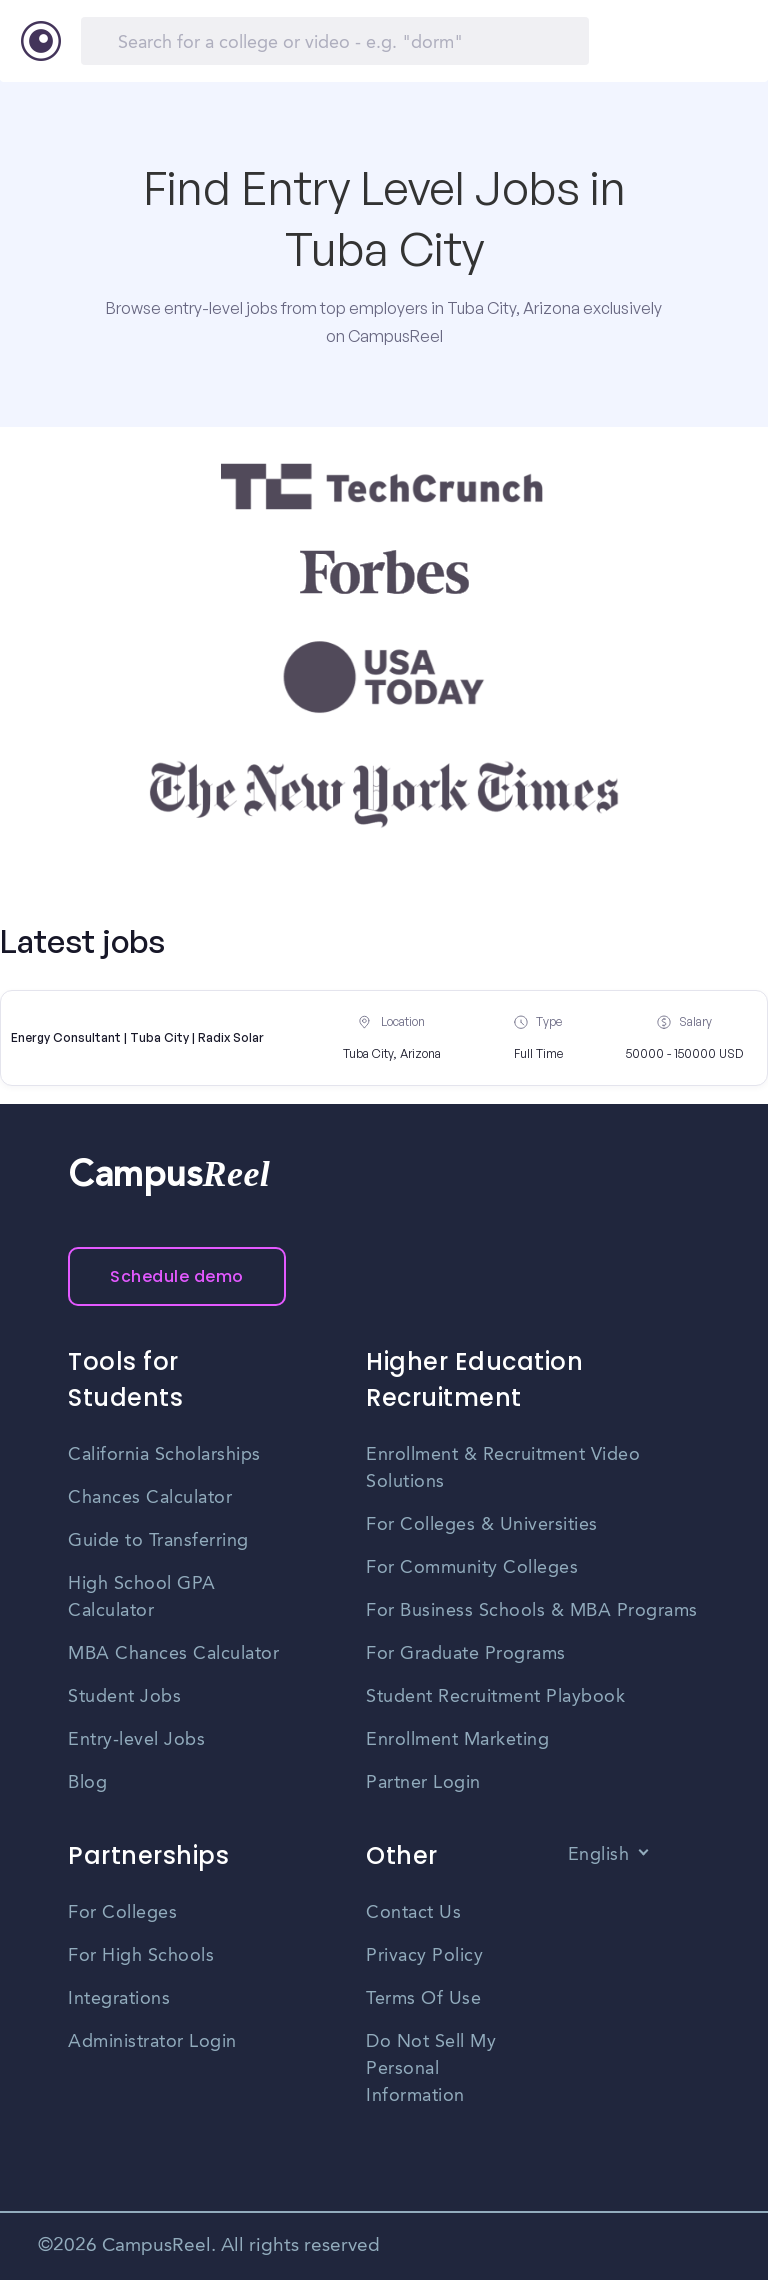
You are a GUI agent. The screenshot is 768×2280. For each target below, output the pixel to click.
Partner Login (423, 1783)
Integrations (119, 1999)
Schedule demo (177, 1276)
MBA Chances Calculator (173, 1654)
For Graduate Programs (466, 1654)
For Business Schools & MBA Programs (532, 1611)
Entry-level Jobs (136, 1740)
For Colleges (122, 1913)
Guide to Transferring (158, 1541)
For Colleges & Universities (482, 1525)
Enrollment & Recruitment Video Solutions (503, 1468)
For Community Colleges (472, 1568)
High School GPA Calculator (142, 1597)
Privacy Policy (424, 1956)
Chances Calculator (150, 1498)
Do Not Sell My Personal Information (431, 2069)
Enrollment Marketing (457, 1740)
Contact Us (413, 1913)
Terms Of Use (423, 1999)
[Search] (335, 41)
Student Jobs (124, 1697)
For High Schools (141, 1956)
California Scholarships (164, 1455)
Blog (87, 1783)
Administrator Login (152, 2042)
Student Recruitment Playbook (495, 1697)
